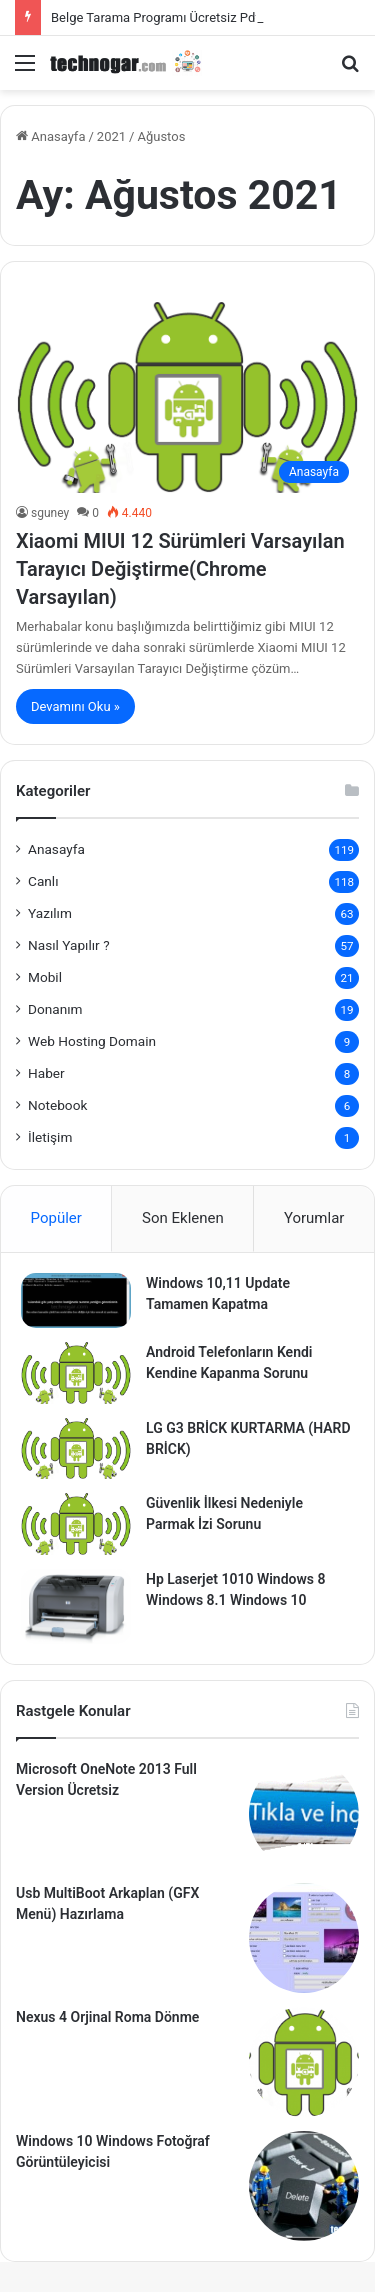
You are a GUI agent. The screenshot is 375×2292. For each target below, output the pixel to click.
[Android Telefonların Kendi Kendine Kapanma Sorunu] (76, 1373)
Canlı (43, 881)
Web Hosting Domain (92, 1041)
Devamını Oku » (75, 706)
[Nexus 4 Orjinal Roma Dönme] (304, 2062)
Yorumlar (314, 1218)
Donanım (55, 1009)
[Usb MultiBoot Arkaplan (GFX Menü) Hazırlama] (304, 1938)
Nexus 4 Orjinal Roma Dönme (107, 2017)
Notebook (57, 1105)
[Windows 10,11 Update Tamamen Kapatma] (76, 1301)
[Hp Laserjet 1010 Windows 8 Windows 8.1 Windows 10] (76, 1606)
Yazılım (50, 913)
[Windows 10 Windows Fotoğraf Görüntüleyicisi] (304, 2186)
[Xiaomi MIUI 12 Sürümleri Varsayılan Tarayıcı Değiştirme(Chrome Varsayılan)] (187, 397)
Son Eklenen (183, 1218)
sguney (50, 513)
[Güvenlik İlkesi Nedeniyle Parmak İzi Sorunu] (76, 1524)
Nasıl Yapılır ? (69, 945)
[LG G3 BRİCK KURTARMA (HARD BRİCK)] (76, 1449)
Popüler (56, 1218)
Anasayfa (50, 136)
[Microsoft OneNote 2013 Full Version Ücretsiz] (304, 1814)
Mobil (45, 977)
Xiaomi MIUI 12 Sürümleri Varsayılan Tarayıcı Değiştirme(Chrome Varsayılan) (180, 569)
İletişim (50, 1137)
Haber (46, 1073)
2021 (111, 136)
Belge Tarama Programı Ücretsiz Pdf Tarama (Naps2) (203, 17)
